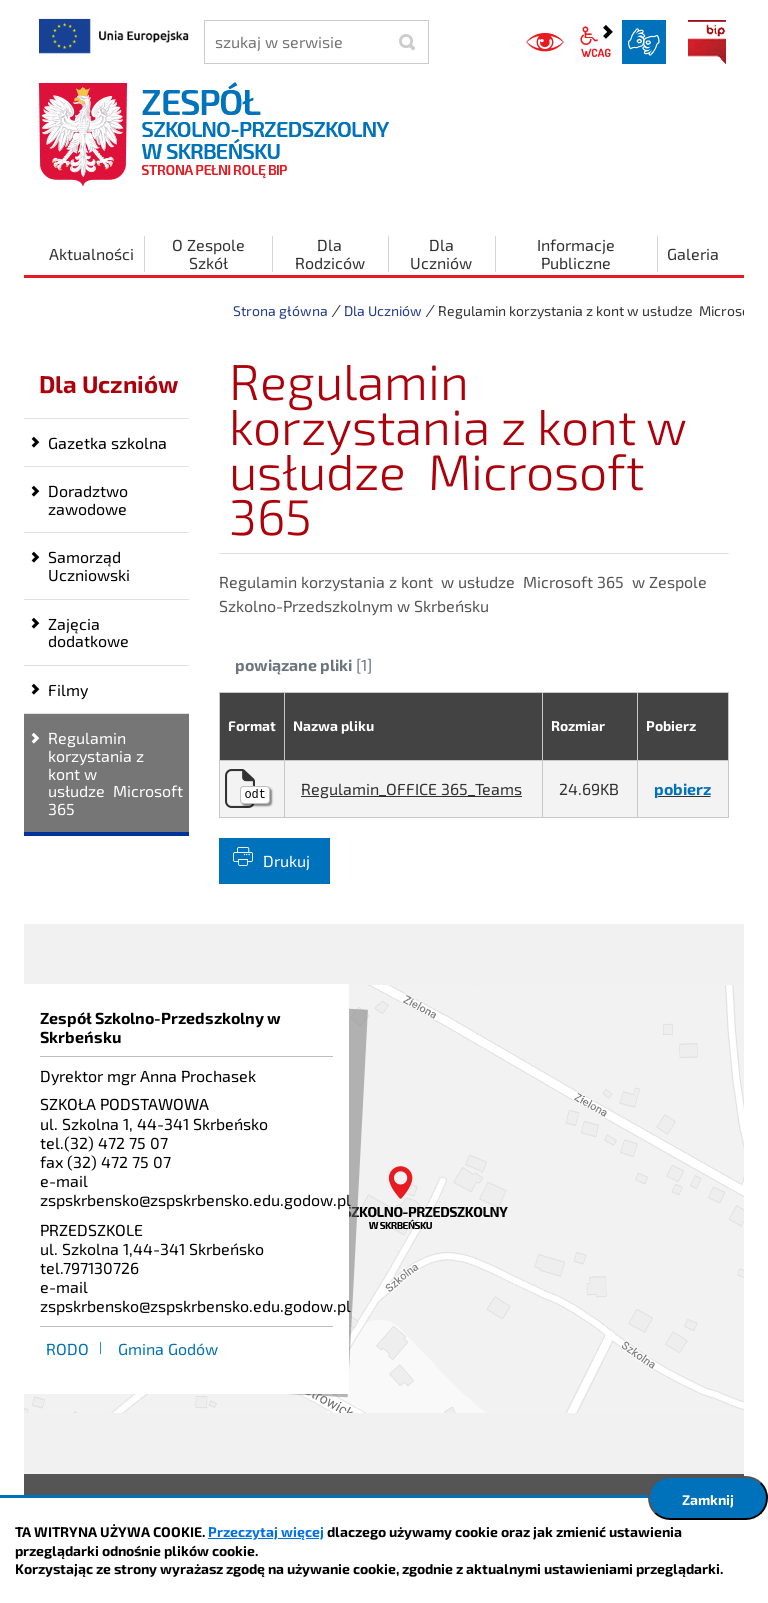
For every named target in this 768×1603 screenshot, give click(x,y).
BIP (707, 42)
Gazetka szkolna (107, 442)
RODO (67, 1348)
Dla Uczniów (383, 310)
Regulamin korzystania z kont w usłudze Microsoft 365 (115, 772)
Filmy (68, 689)
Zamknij (708, 1499)
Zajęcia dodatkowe (88, 632)
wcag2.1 (596, 42)
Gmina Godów (168, 1348)
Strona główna (280, 310)
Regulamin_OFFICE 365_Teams (411, 788)
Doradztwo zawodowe (88, 499)
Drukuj (286, 860)
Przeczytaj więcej (266, 1531)
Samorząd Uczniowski (89, 565)
